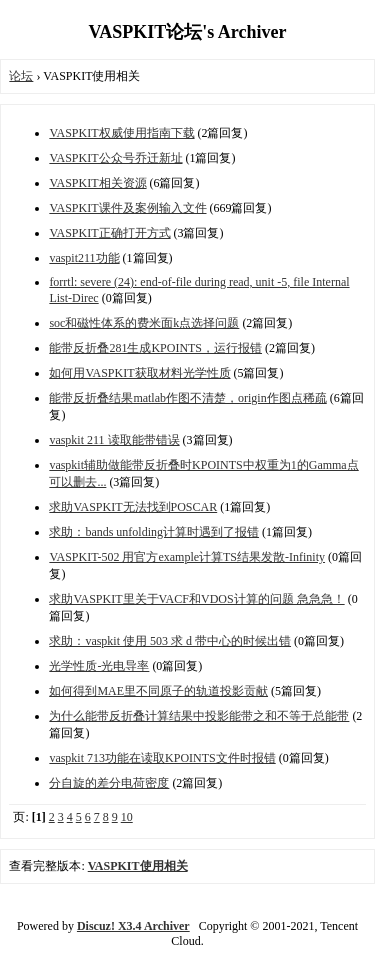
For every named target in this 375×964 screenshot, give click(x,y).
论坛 (21, 76)
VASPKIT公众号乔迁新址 (115, 158)
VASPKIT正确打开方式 (109, 233)
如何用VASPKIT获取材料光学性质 (139, 373)
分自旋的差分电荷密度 (109, 783)
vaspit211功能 (84, 258)
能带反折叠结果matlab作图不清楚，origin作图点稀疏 (187, 398)
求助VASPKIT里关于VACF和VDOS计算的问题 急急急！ (196, 599)
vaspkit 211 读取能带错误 (114, 440)
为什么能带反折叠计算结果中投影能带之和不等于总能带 (199, 716)
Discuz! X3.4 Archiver (133, 926)
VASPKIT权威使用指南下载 (121, 133)
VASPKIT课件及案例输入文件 (127, 208)
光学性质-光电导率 (99, 666)
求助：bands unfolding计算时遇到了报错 (154, 532)
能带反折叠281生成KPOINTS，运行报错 (155, 348)
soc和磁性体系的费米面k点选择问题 (144, 323)
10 (127, 817)
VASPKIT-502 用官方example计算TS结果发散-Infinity (187, 557)
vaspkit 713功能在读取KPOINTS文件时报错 (162, 758)
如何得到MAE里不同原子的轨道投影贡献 (158, 691)
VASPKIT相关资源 (97, 183)
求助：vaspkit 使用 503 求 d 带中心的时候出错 (170, 641)
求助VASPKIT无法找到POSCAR (133, 507)
